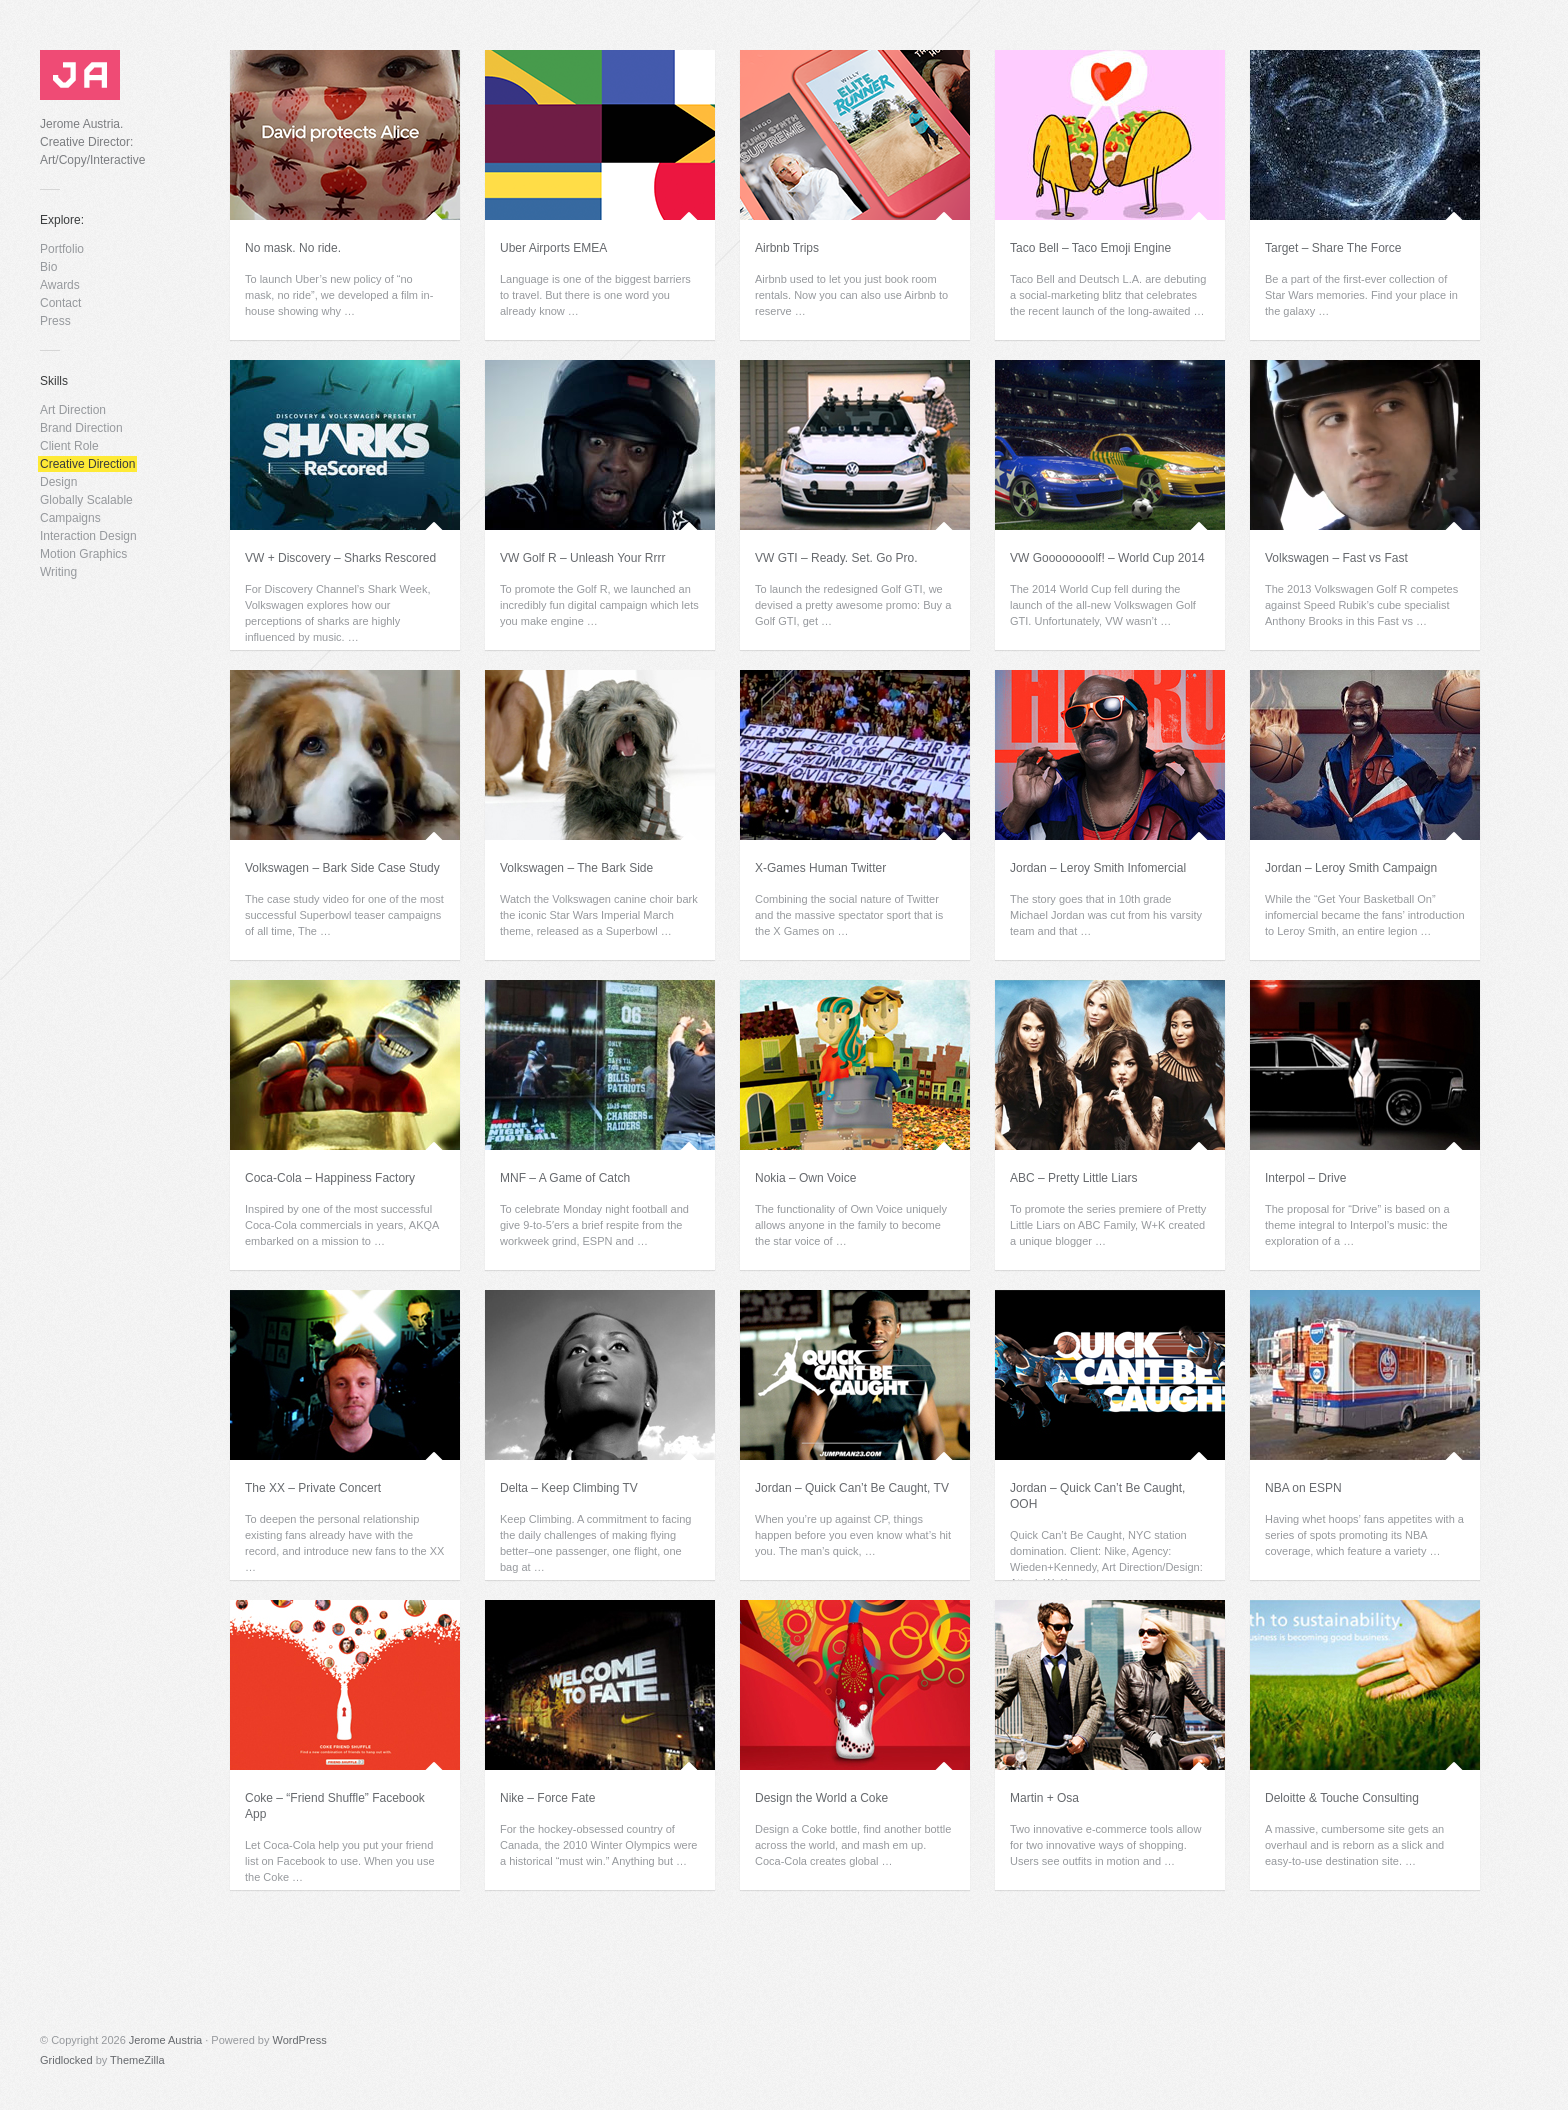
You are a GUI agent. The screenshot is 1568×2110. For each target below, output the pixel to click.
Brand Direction (81, 428)
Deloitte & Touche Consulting (1342, 1798)
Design (58, 482)
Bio (48, 267)
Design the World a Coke (821, 1798)
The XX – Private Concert (313, 1488)
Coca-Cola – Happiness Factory (330, 1178)
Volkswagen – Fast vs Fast (1336, 558)
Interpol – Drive (1305, 1178)
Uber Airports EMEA (553, 248)
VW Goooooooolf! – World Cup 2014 (1107, 558)
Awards (60, 285)
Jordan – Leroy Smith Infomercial (1098, 868)
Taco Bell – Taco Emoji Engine (1090, 248)
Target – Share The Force (1333, 248)
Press (55, 321)
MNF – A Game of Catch (565, 1178)
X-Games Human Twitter (820, 868)
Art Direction (73, 410)
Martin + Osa (1044, 1798)
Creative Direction (87, 464)
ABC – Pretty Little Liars (1073, 1178)
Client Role (69, 446)
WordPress (300, 2040)
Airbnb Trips (787, 248)
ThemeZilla (137, 2060)
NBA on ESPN (1303, 1488)
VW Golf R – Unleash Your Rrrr (582, 558)
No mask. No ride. (293, 248)
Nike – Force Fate (547, 1798)
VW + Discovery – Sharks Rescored (340, 558)
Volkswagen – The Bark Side (576, 868)
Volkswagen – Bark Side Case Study (342, 868)
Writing (58, 572)
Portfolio (62, 249)
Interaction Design (88, 536)
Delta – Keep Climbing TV (569, 1488)
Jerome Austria (165, 2040)
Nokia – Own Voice (805, 1178)
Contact (60, 303)
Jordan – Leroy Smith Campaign (1351, 868)
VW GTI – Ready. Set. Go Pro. (836, 558)
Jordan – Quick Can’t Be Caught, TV (852, 1488)
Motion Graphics (83, 554)
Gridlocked (66, 2060)
